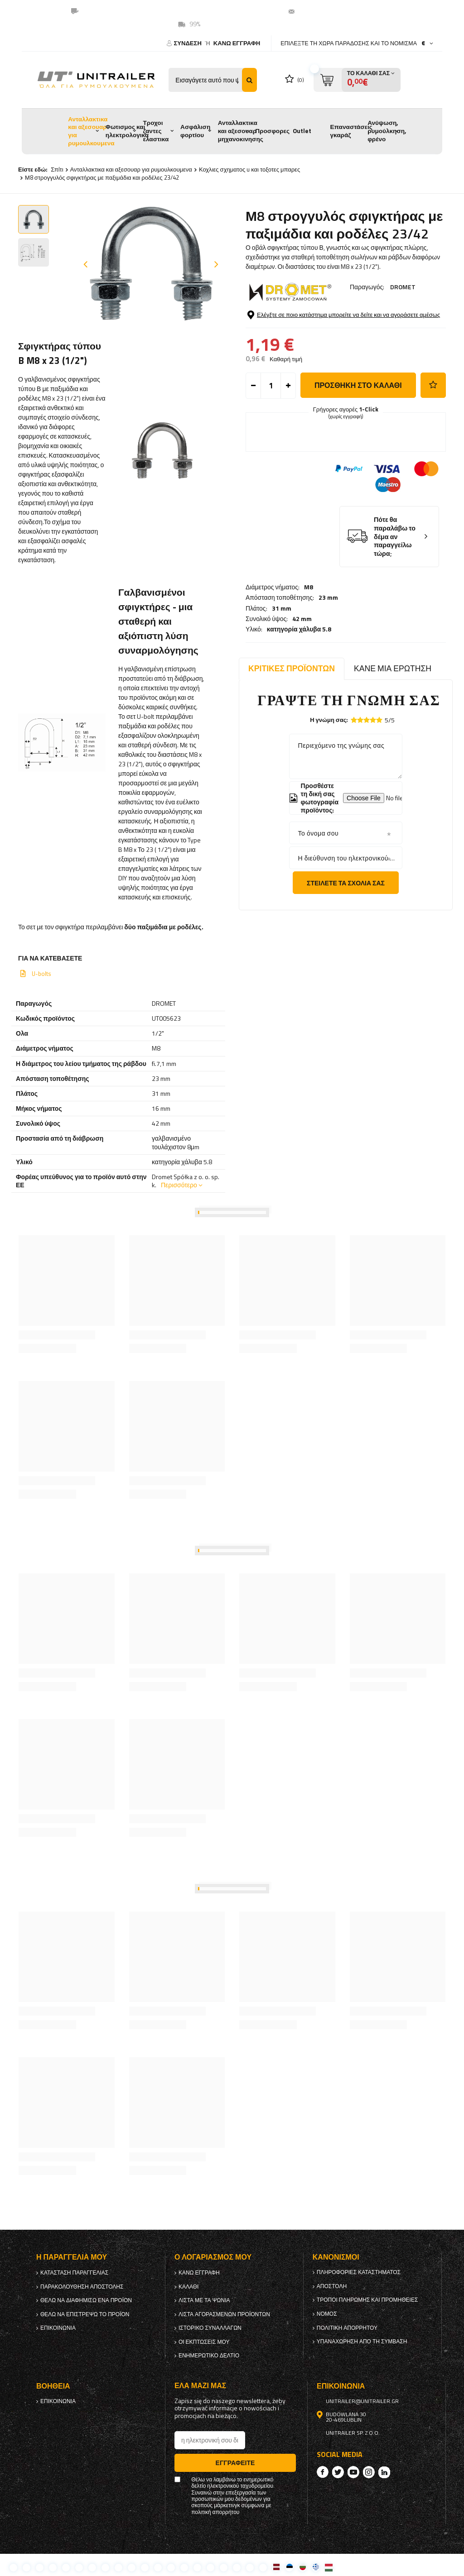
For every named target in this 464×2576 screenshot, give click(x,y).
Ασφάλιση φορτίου (195, 130)
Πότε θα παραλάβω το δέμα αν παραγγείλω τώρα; (395, 605)
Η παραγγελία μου (71, 2257)
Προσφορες (272, 130)
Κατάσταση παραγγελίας (74, 2272)
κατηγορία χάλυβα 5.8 (299, 353)
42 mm (302, 343)
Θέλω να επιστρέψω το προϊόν (85, 2314)
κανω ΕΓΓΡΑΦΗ (236, 43)
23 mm (328, 322)
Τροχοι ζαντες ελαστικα (156, 130)
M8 (308, 312)
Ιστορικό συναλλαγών (210, 2328)
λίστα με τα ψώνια (204, 2300)
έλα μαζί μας (200, 2385)
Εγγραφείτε (235, 2462)
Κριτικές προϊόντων (291, 668)
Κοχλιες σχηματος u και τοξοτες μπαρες (249, 169)
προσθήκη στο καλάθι (358, 454)
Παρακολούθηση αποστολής (81, 2286)
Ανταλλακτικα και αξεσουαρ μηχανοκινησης (240, 130)
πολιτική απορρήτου (347, 2328)
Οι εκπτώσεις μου (204, 2342)
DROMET (403, 287)
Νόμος (327, 2314)
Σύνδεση (188, 43)
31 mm (281, 333)
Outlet (302, 130)
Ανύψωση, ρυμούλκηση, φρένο (386, 130)
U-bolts (41, 973)
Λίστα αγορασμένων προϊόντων (224, 2314)
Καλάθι (188, 2286)
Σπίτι (57, 169)
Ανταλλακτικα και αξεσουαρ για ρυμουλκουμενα (91, 131)
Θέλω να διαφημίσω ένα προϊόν (86, 2300)
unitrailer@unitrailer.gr (335, 11)
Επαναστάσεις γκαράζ (351, 130)
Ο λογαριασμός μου (212, 2257)
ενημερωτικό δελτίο (209, 2355)
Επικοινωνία (58, 2328)
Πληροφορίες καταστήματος (359, 2272)
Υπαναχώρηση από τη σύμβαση (362, 2341)
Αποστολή (332, 2286)
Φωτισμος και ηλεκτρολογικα (127, 130)
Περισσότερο (179, 1185)
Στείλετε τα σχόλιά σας (346, 883)
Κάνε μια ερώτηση (392, 668)
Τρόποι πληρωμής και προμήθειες (367, 2300)
